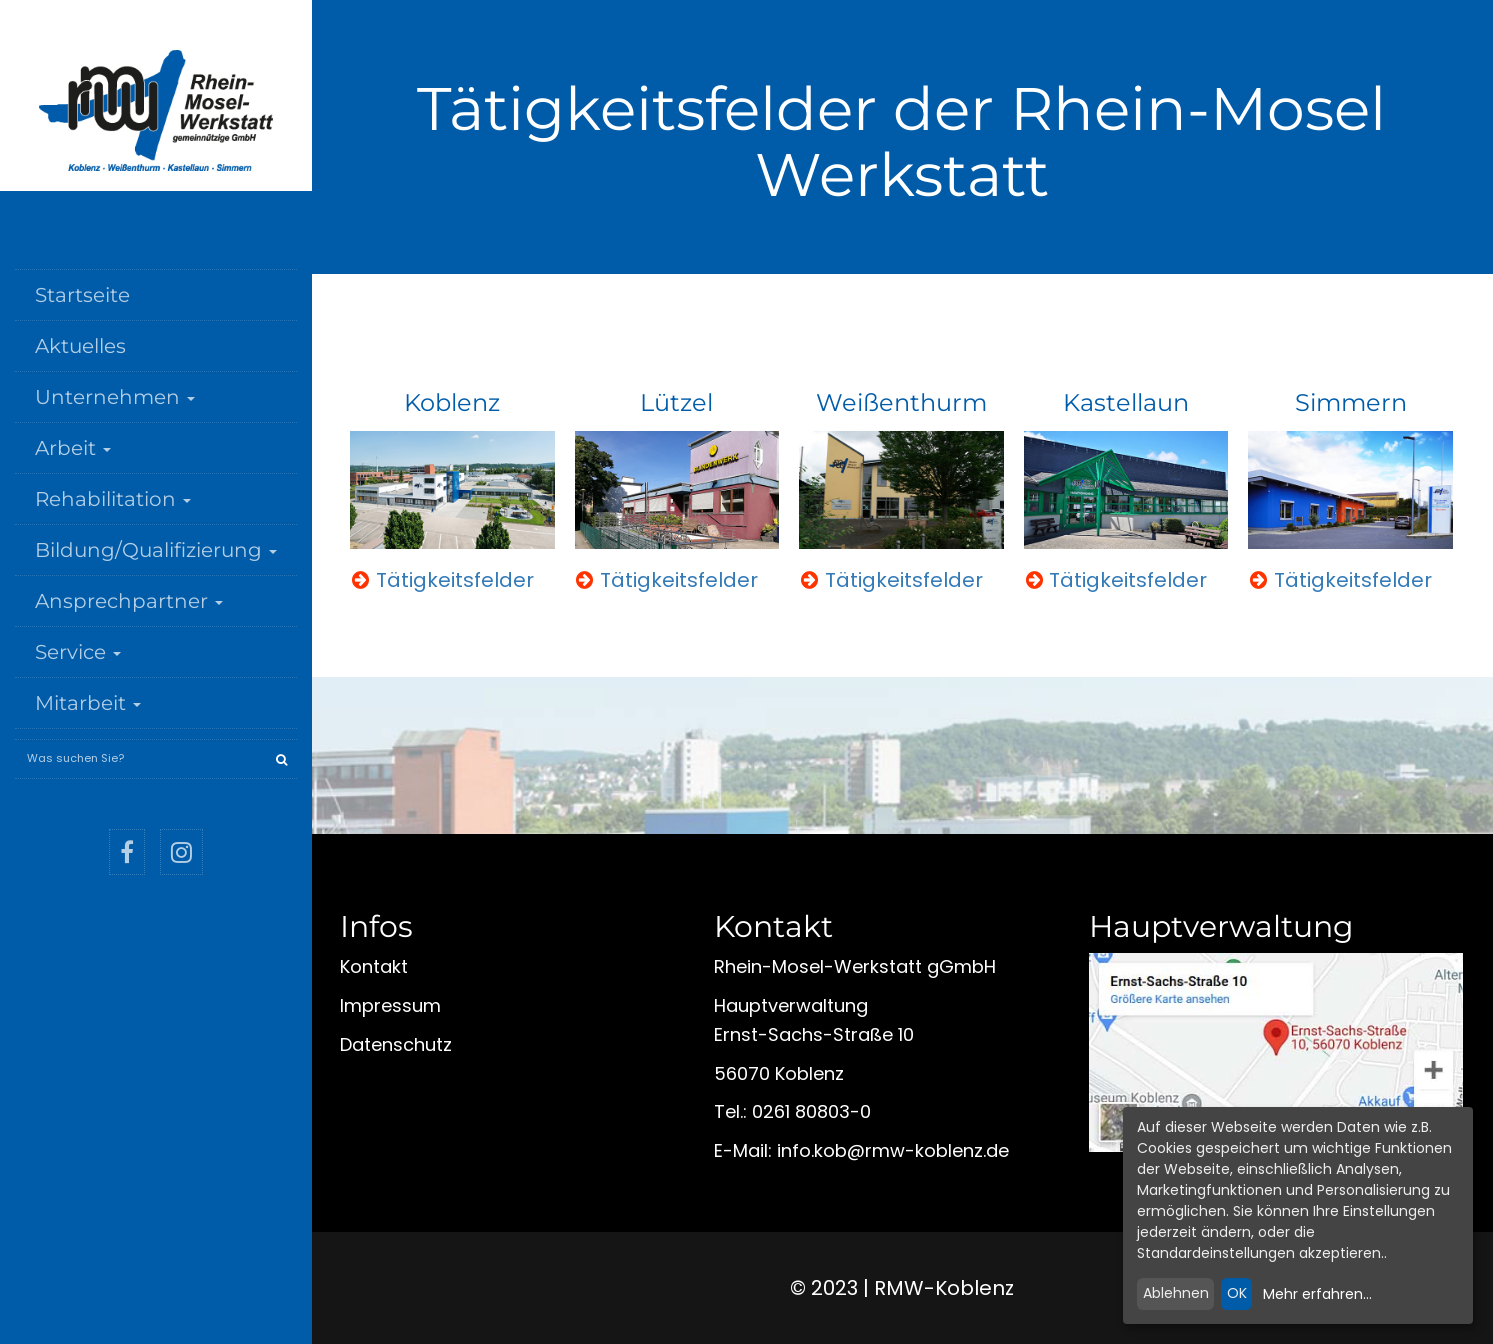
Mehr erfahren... (1317, 1294)
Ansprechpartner (129, 601)
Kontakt (374, 966)
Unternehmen (115, 397)
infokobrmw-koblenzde (893, 1150)
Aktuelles (80, 346)
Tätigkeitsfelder (455, 580)
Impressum (390, 1005)
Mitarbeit (88, 703)
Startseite (82, 295)
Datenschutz (396, 1044)
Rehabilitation (113, 499)
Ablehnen (1176, 1293)
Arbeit (73, 448)
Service (78, 652)
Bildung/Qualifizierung (156, 550)
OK (1237, 1293)
